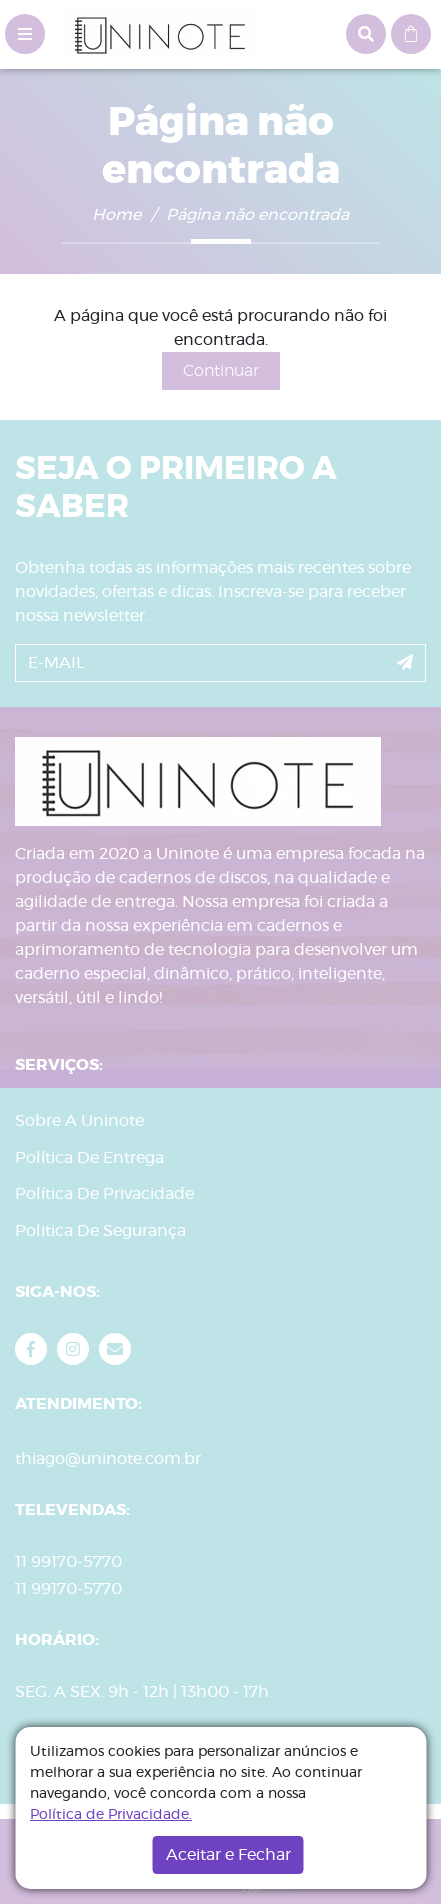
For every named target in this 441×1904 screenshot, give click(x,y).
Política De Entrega (89, 1158)
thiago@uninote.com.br (108, 1459)
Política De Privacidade (104, 1194)
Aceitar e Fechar (228, 1855)
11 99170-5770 (68, 1589)
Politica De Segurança (100, 1231)
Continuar (221, 371)
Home (116, 215)
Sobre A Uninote (79, 1121)
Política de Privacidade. (111, 1815)
